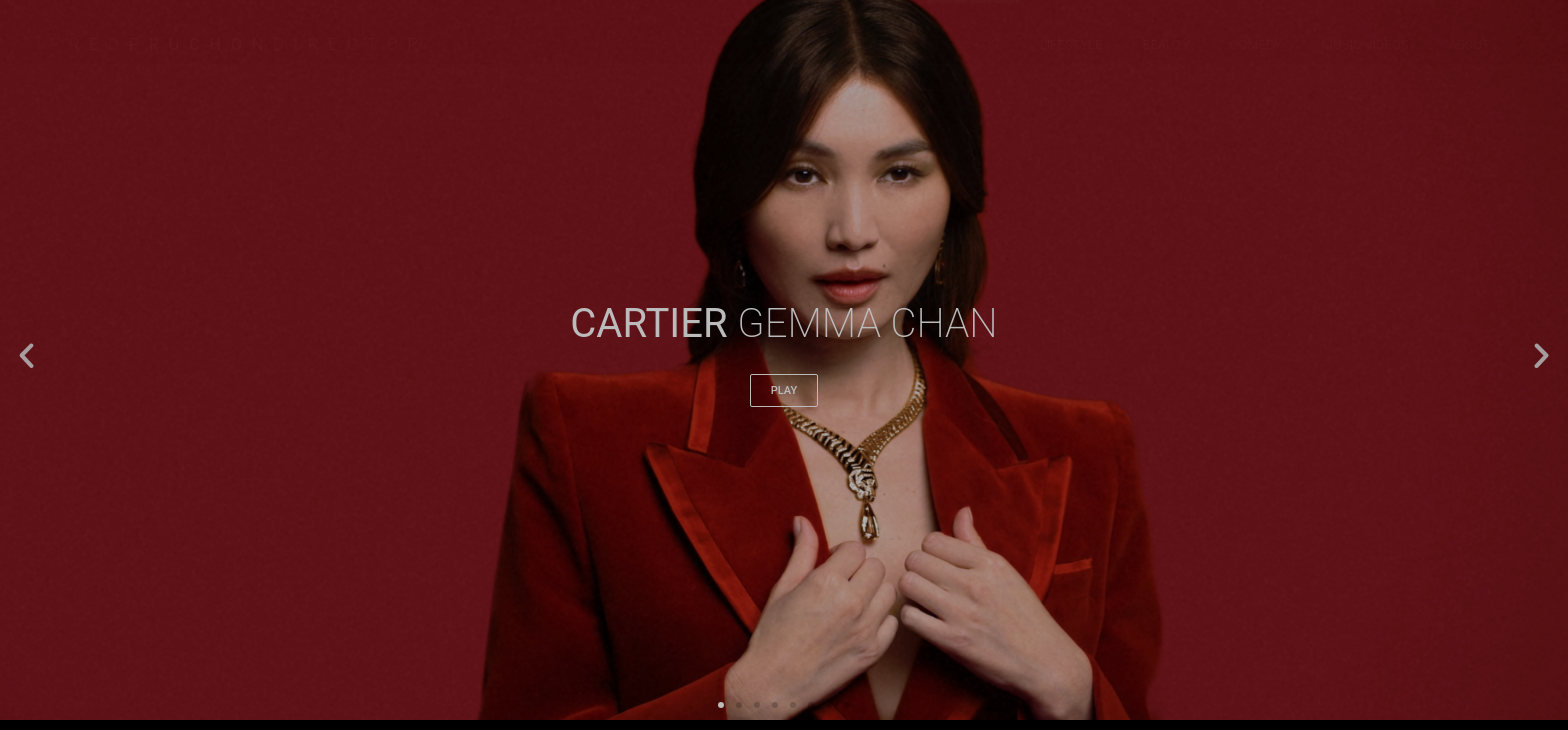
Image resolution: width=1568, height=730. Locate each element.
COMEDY (1256, 44)
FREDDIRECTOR (239, 44)
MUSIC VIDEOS (1365, 44)
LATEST (884, 44)
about (1469, 44)
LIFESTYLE (1071, 44)
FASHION (973, 44)
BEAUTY (1167, 44)
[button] (26, 355)
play (784, 390)
